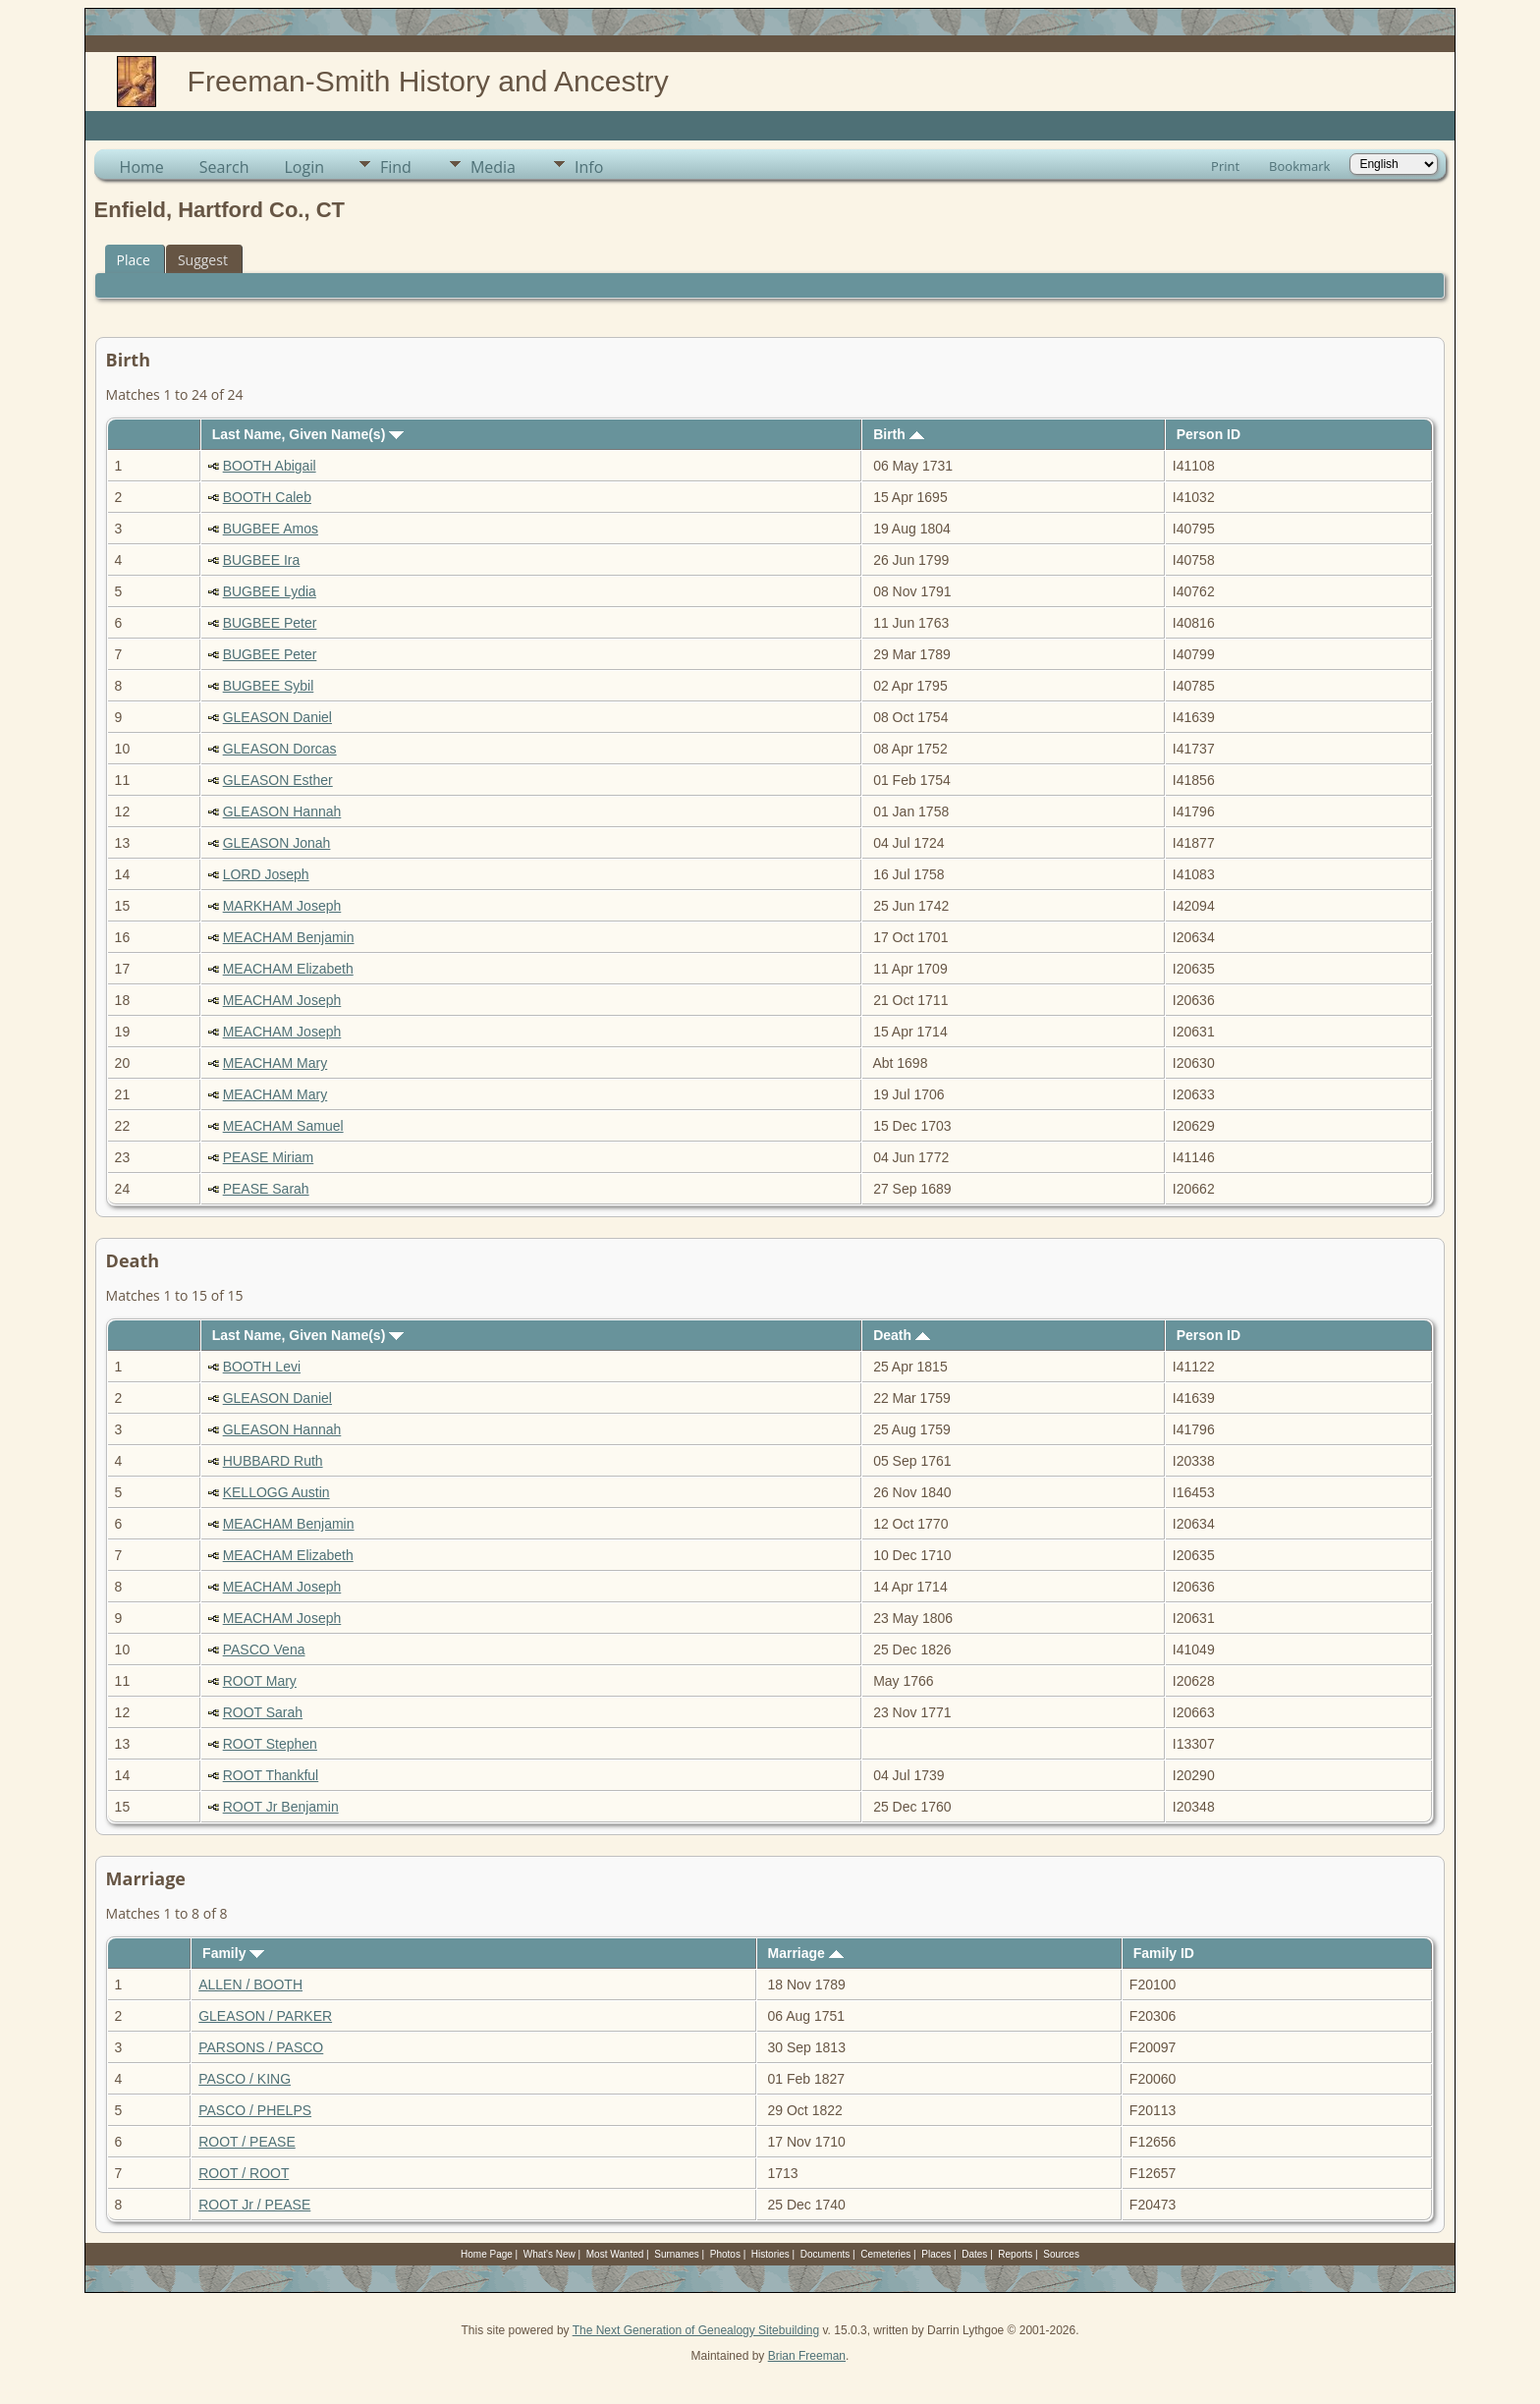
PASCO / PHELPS (254, 2110)
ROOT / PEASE (247, 2142)
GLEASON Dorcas (280, 748)
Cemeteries (885, 2254)
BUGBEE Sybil (268, 686)
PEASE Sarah (266, 1189)
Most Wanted (615, 2254)
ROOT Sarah (262, 1712)
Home (142, 167)
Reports (1015, 2254)
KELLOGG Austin (276, 1492)
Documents (825, 2254)
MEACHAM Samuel (283, 1126)
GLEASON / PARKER (265, 2016)
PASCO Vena (264, 1649)
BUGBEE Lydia (269, 591)
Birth (898, 434)
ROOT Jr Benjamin (281, 1807)
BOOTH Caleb (267, 497)
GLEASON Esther (278, 780)
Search (224, 167)
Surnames (676, 2254)
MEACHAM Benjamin (289, 937)
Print (1225, 166)
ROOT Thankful (271, 1775)
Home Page (487, 2254)
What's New (549, 2254)
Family (233, 1953)
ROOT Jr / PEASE (254, 2204)
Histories (770, 2254)
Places (936, 2254)
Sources (1061, 2254)
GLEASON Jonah (277, 843)
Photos (725, 2254)
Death (901, 1335)
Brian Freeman (807, 2356)
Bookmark (1299, 166)
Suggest (203, 260)
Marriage (806, 1953)
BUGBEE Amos (270, 528)
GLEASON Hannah (282, 811)
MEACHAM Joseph (282, 1000)
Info (589, 167)
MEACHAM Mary (275, 1063)
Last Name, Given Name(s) (308, 434)
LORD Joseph (266, 874)
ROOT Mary (260, 1681)
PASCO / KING (244, 2079)
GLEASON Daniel (277, 717)
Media (493, 167)
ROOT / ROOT (243, 2173)
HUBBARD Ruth (273, 1461)
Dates (974, 2254)
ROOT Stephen (270, 1744)
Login (304, 167)
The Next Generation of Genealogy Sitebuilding (696, 2330)
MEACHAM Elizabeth (288, 969)
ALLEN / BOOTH (250, 1984)
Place (133, 260)
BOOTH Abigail (269, 466)
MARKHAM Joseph (282, 906)
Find (396, 167)
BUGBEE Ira (262, 560)
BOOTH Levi (262, 1366)
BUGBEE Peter (270, 623)
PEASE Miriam (268, 1157)
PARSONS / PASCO (260, 2047)
